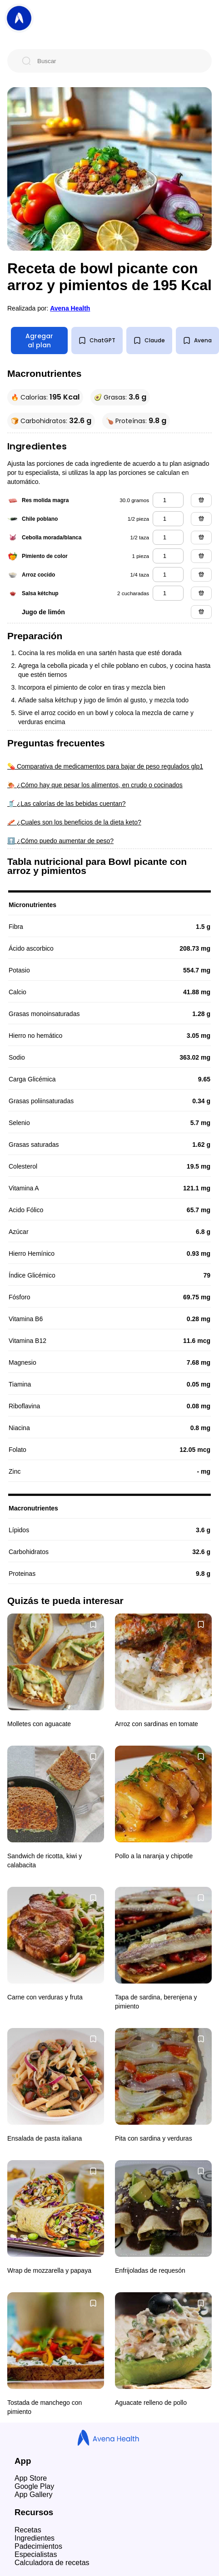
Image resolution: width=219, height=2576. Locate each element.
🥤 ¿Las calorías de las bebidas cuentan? (66, 803)
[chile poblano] (168, 518)
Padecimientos (38, 2546)
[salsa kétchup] (168, 593)
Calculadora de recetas (52, 2562)
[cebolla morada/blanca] (168, 537)
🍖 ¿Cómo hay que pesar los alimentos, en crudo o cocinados (95, 785)
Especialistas (36, 2554)
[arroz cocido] (168, 574)
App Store (31, 2478)
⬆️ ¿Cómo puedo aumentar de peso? (60, 840)
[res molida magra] (168, 500)
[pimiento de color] (168, 555)
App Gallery (34, 2494)
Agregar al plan (39, 340)
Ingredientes (35, 2538)
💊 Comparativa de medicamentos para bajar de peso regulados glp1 (105, 766)
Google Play (34, 2486)
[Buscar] (116, 60)
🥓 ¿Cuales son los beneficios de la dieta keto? (74, 822)
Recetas (28, 2530)
